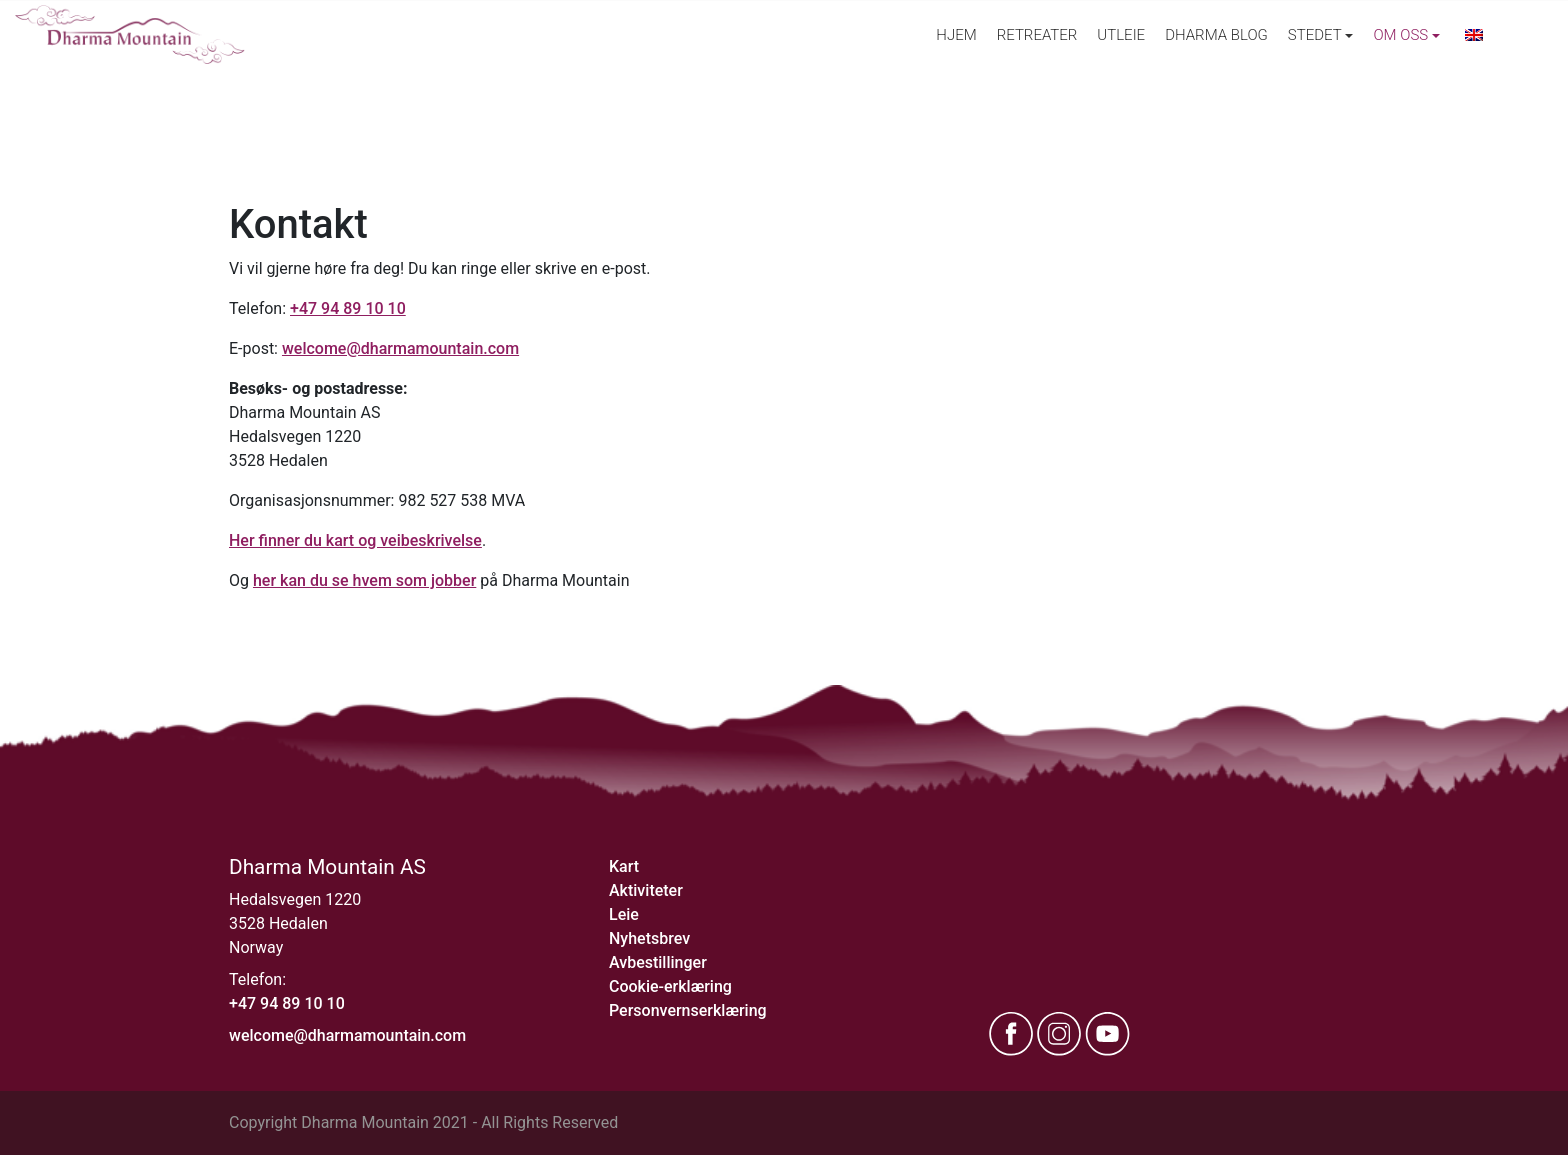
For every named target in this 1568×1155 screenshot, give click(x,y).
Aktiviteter (646, 890)
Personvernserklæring (688, 1010)
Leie (624, 914)
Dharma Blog (1216, 35)
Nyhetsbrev (649, 938)
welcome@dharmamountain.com (400, 348)
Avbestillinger (658, 962)
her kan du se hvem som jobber (364, 580)
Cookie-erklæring (670, 986)
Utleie (1121, 35)
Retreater (1037, 35)
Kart (624, 866)
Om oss (1400, 35)
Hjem (956, 35)
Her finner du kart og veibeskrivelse (355, 540)
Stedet (1315, 35)
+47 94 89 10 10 (348, 308)
